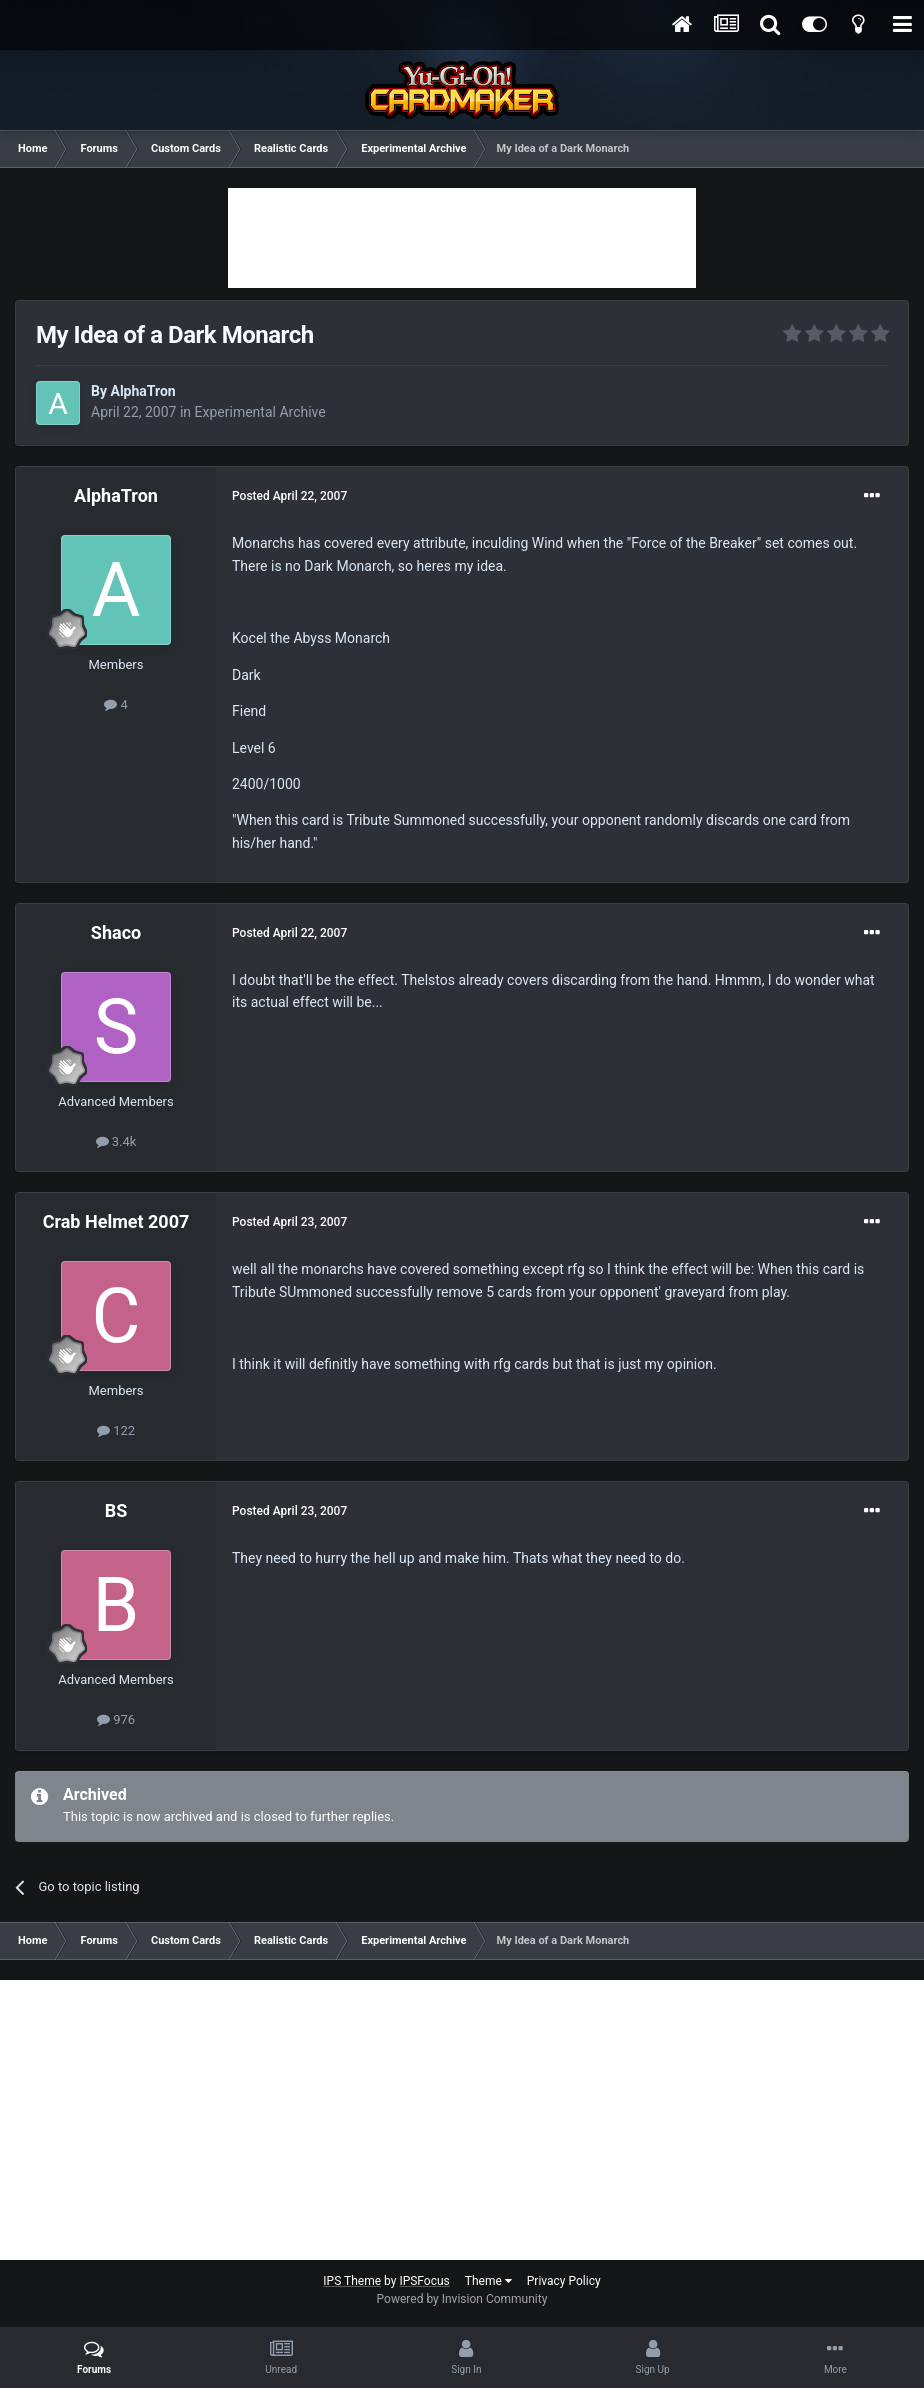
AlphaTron (142, 391)
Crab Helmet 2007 (116, 1221)
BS (116, 1510)
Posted (289, 496)
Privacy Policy (564, 2281)
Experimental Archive (260, 412)
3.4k (116, 1141)
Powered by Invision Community (462, 2299)
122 (116, 1430)
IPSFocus (424, 2281)
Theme (488, 2281)
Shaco (116, 932)
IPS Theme (352, 2281)
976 (116, 1719)
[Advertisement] (462, 238)
